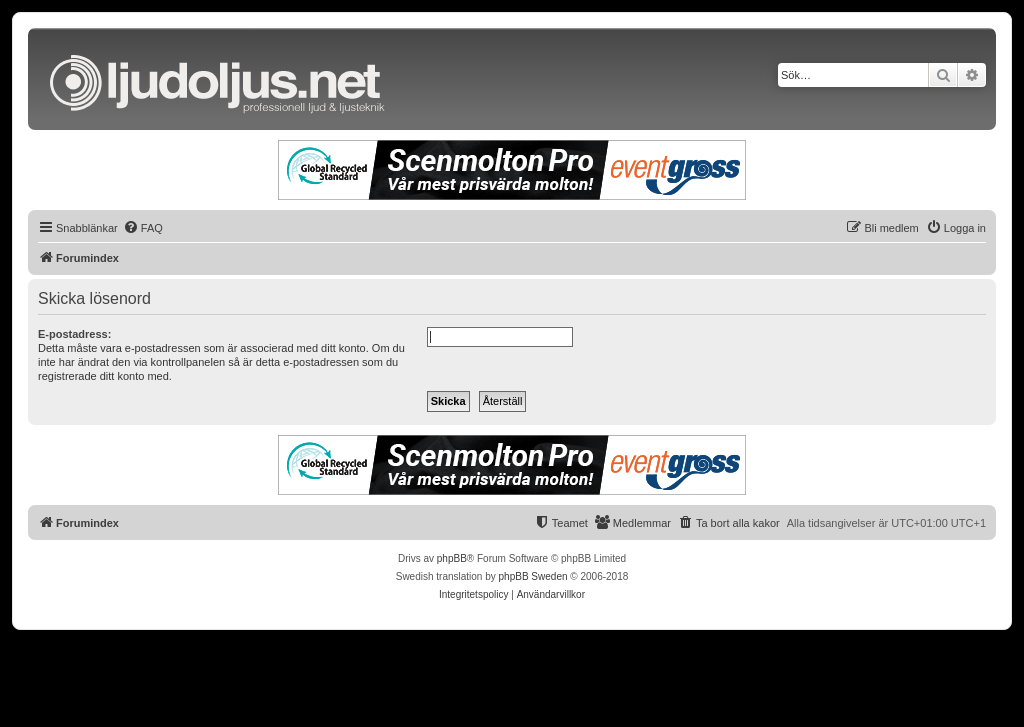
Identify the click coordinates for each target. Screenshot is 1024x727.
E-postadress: (74, 334)
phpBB (452, 558)
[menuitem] (143, 228)
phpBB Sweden (533, 576)
